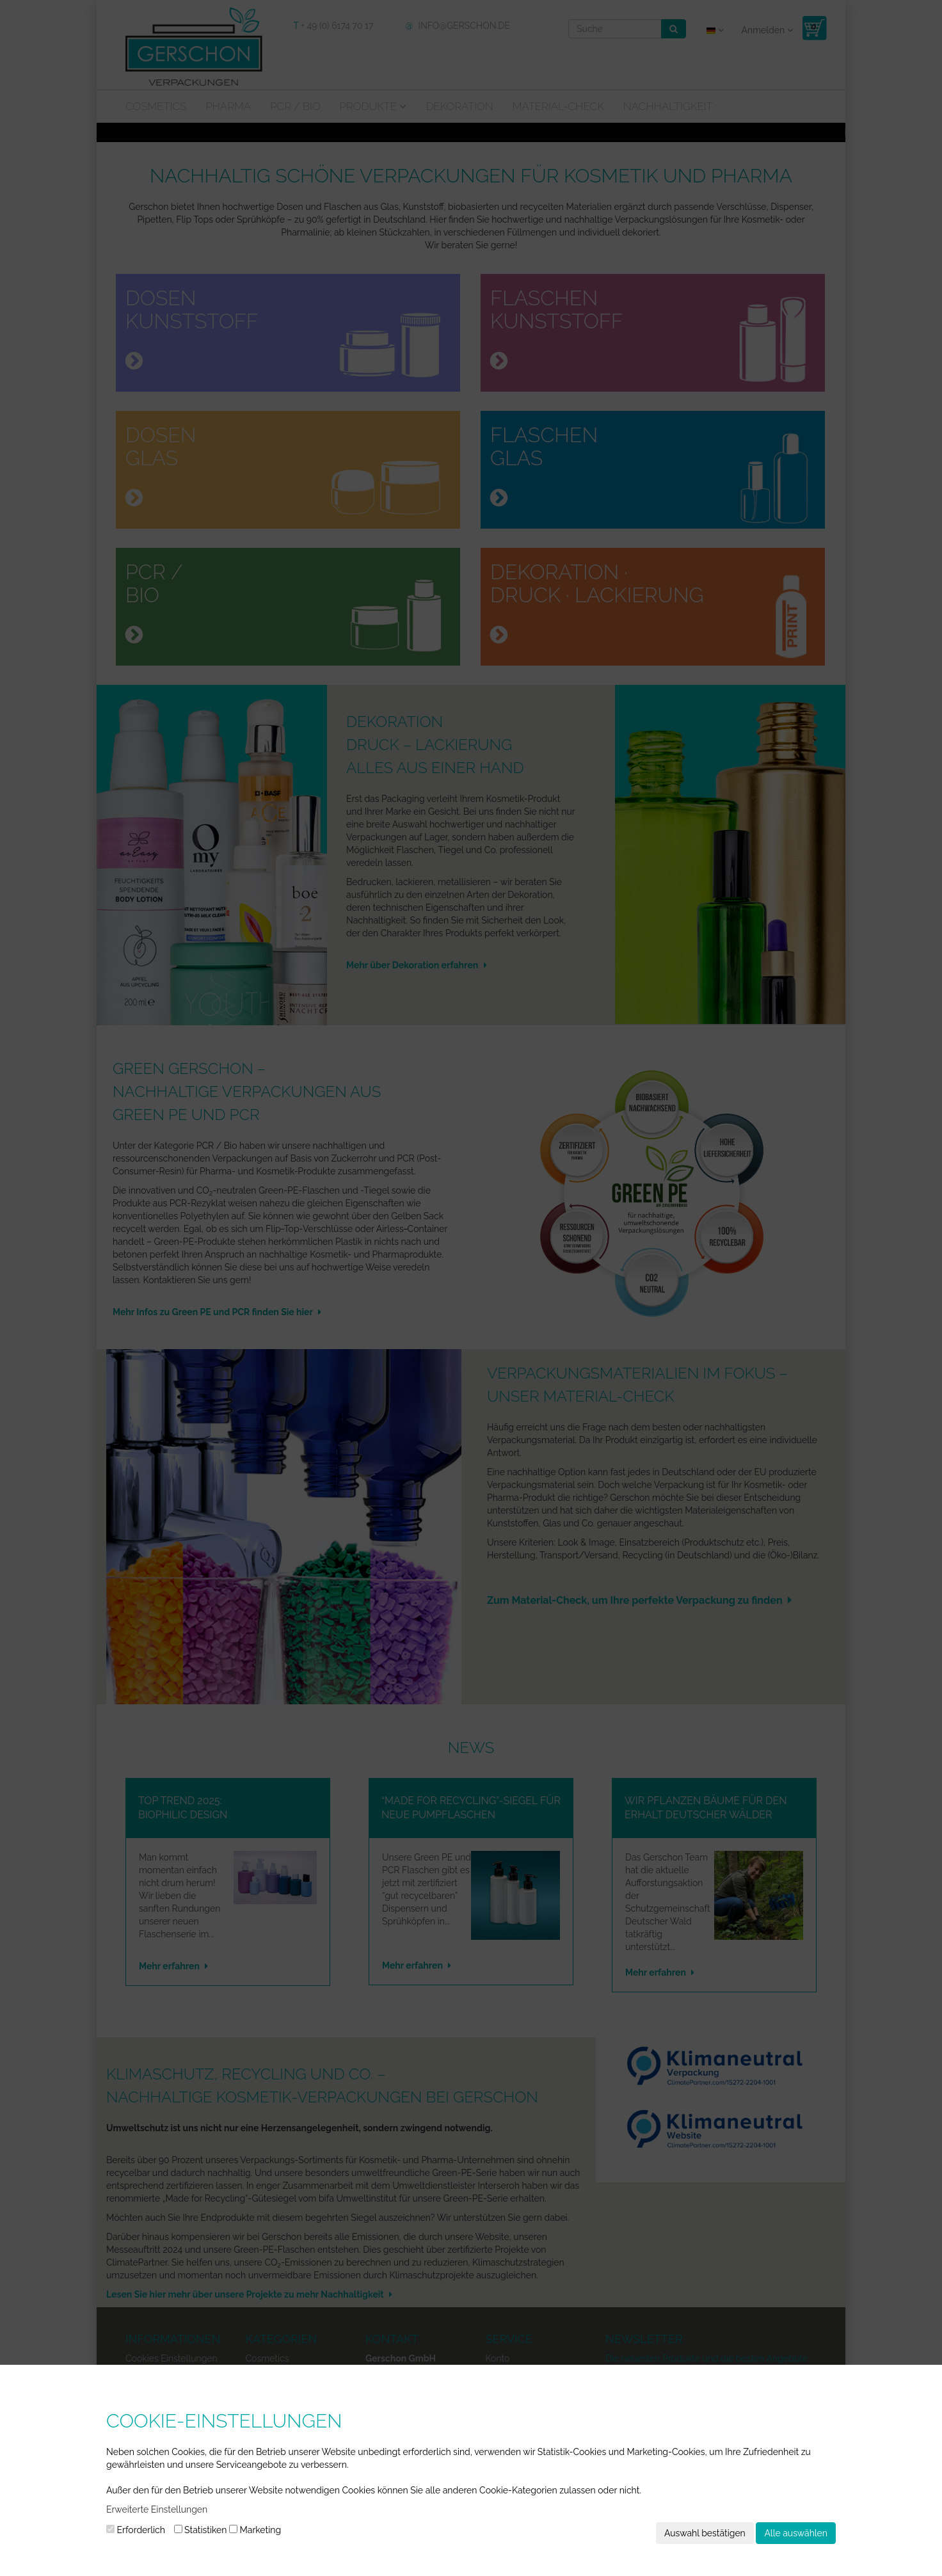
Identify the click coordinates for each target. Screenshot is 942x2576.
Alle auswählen (795, 2533)
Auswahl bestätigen (705, 2533)
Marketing (255, 2530)
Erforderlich (135, 2530)
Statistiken (200, 2530)
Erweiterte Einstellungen (156, 2509)
